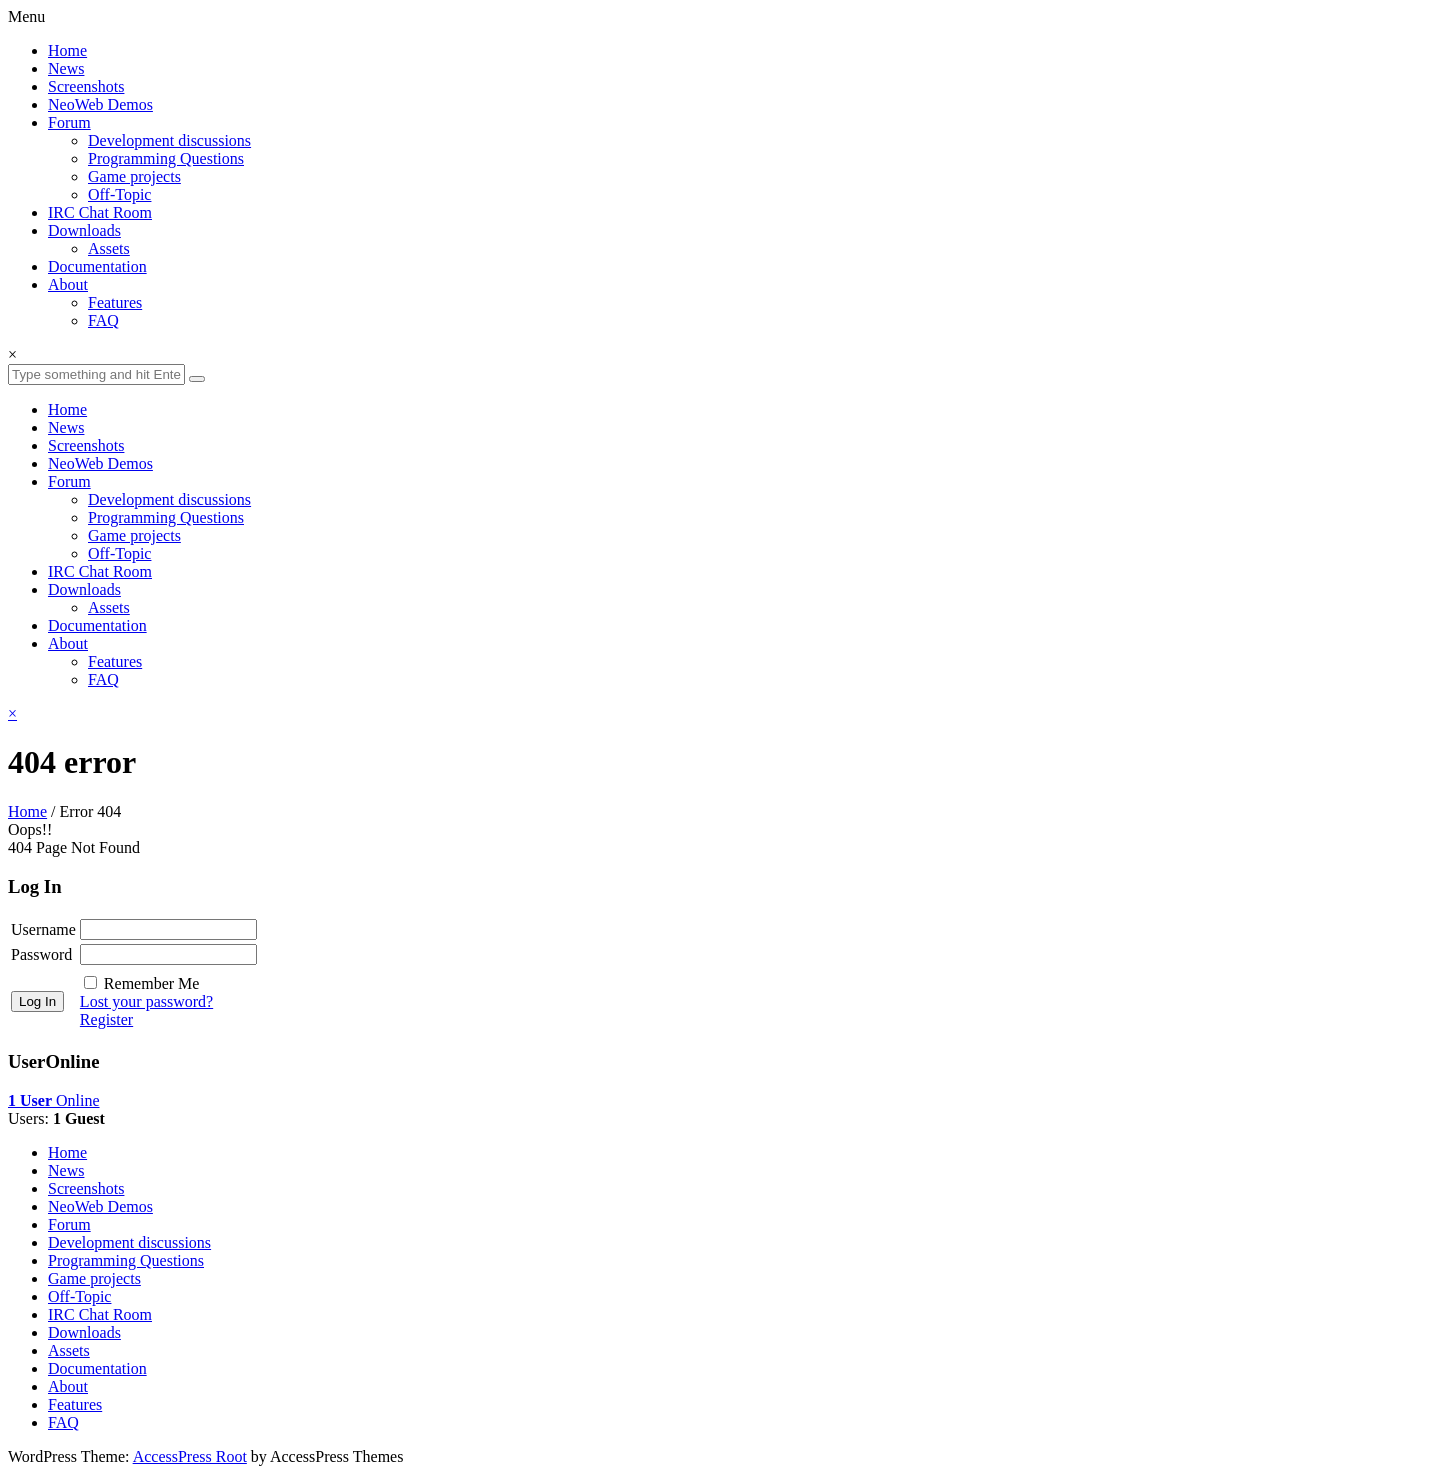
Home (67, 50)
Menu (26, 16)
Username (43, 929)
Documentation (97, 266)
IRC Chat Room (100, 212)
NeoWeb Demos (100, 104)
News (66, 68)
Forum (69, 122)
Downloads (84, 230)
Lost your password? (146, 1001)
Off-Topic (119, 194)
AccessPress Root (190, 1456)
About (68, 284)
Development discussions (169, 140)
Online (54, 1100)
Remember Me (152, 983)
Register (106, 1019)
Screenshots (86, 86)
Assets (109, 248)
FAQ (103, 320)
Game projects (134, 176)
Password (41, 954)
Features (115, 302)
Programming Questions (166, 158)
